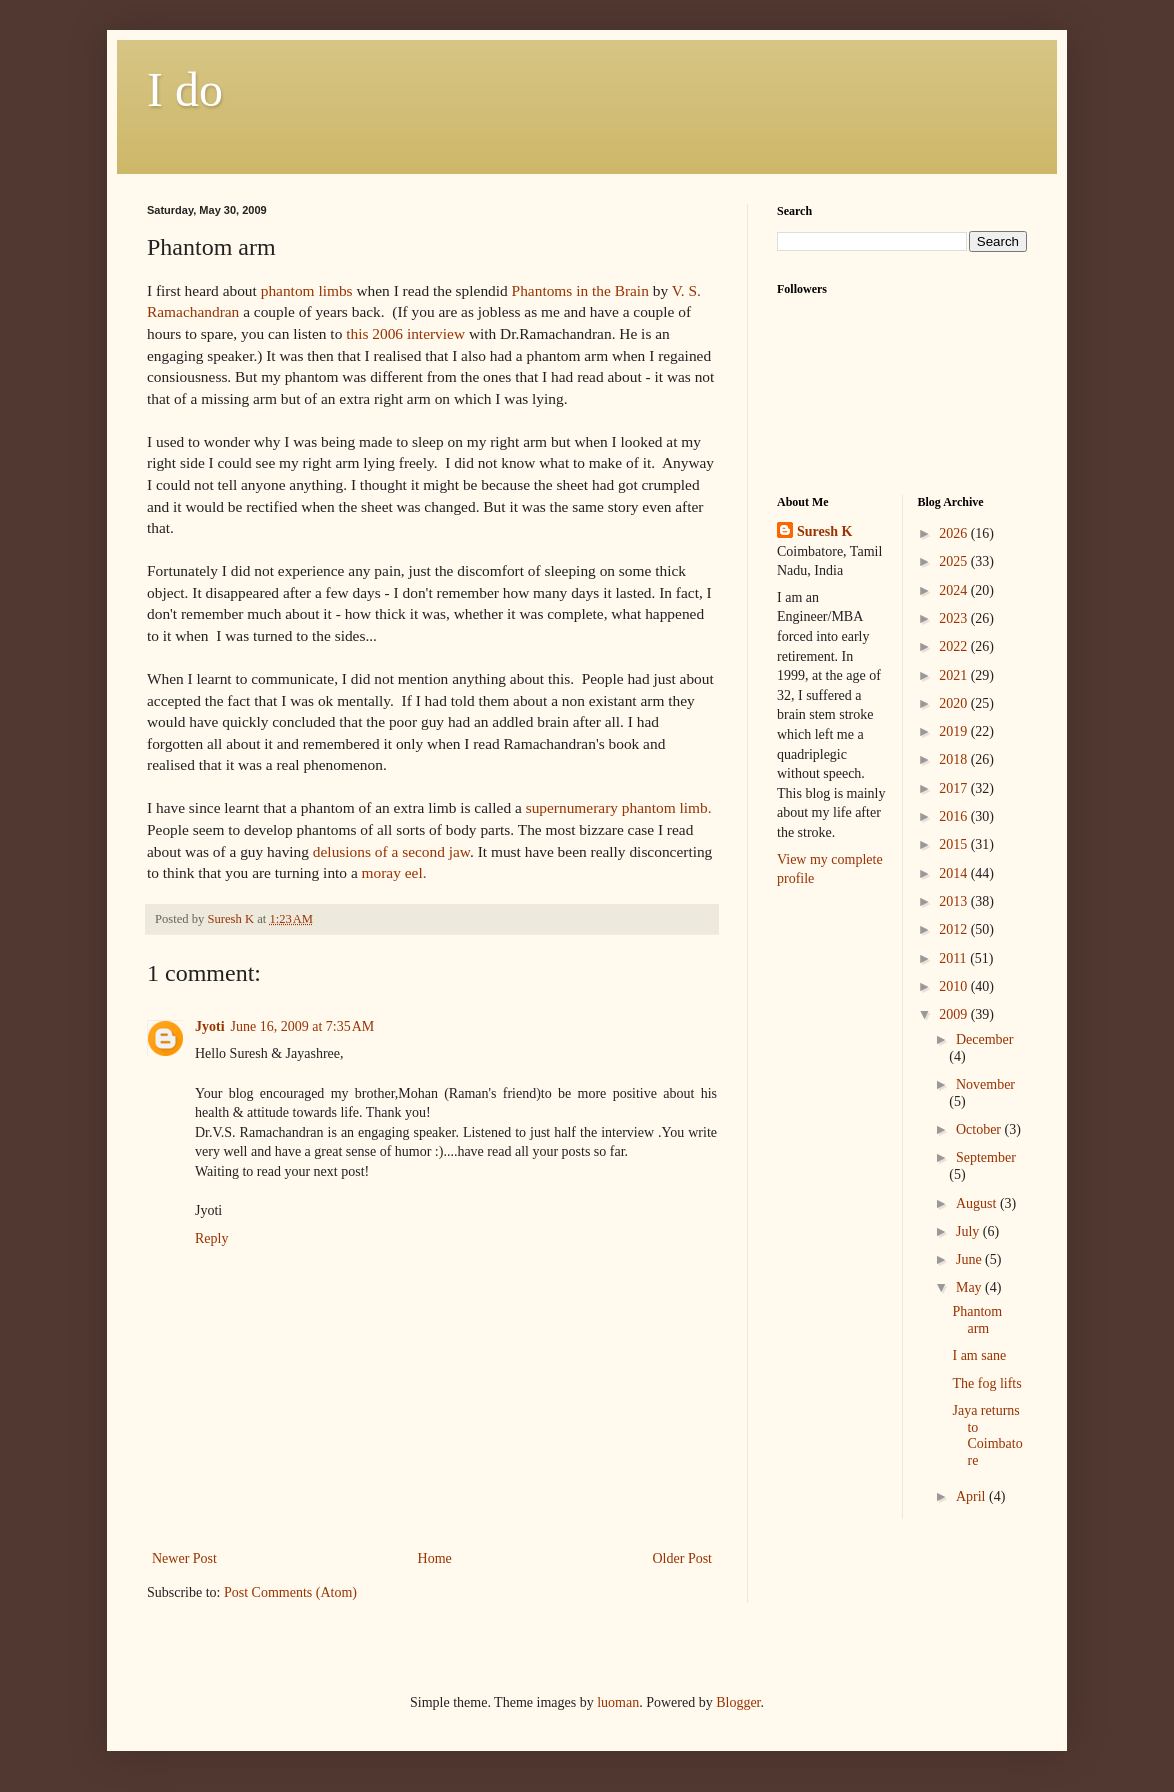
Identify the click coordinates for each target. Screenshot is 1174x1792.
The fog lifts (986, 1383)
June (970, 1259)
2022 (955, 646)
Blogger (738, 1702)
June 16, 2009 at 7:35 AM (303, 1026)
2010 (955, 986)
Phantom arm (977, 1320)
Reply (211, 1238)
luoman (618, 1702)
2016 (955, 816)
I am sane (979, 1355)
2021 (955, 675)
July (969, 1231)
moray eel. (394, 872)
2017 (955, 788)
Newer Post (184, 1558)
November (985, 1084)
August (978, 1203)
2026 (955, 533)
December (985, 1039)
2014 (955, 873)
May (970, 1287)
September (986, 1157)
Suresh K (824, 531)
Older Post (683, 1558)
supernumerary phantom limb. (619, 807)
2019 (955, 731)
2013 (955, 901)
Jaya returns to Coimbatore (987, 1435)
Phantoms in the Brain (580, 290)
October (980, 1129)
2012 (955, 929)
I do (185, 89)
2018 (955, 759)
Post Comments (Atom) (290, 1592)
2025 (955, 561)
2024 (955, 590)
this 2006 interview (405, 333)
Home (435, 1558)
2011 (954, 958)
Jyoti (210, 1026)
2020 (955, 703)
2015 (955, 844)
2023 (955, 618)
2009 (955, 1014)
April (972, 1496)
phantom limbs (307, 290)
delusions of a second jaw (391, 851)
